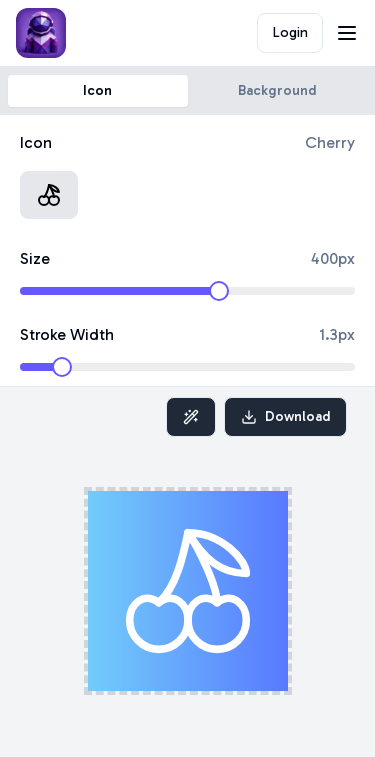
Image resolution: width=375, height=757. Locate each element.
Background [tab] (277, 90)
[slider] (219, 291)
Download (285, 416)
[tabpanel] (187, 251)
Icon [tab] (97, 90)
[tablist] (187, 91)
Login (290, 32)
